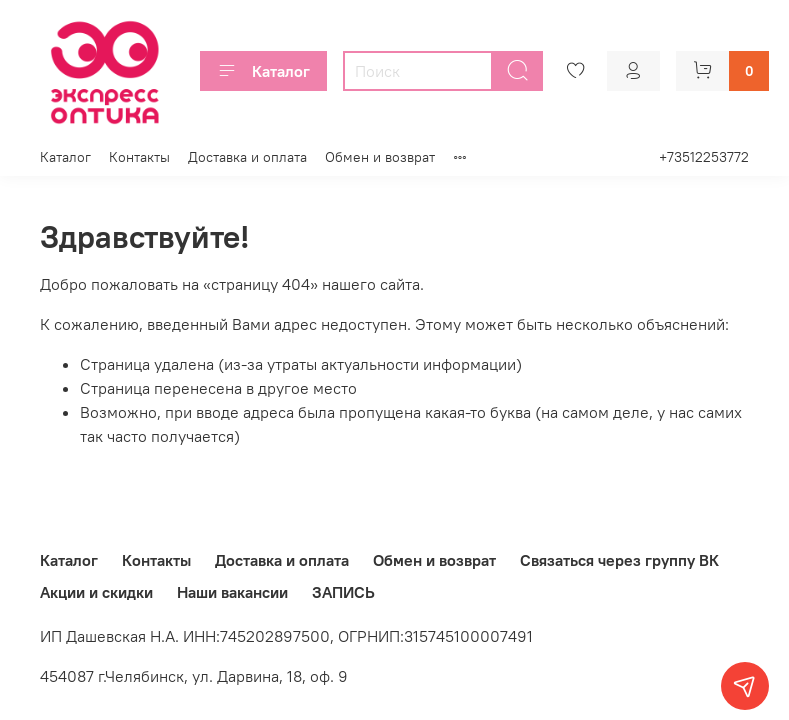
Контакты (139, 157)
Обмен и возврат (380, 157)
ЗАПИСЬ (343, 592)
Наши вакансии (232, 592)
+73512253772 (704, 157)
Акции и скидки (96, 592)
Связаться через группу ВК (619, 560)
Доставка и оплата (247, 157)
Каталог (263, 71)
